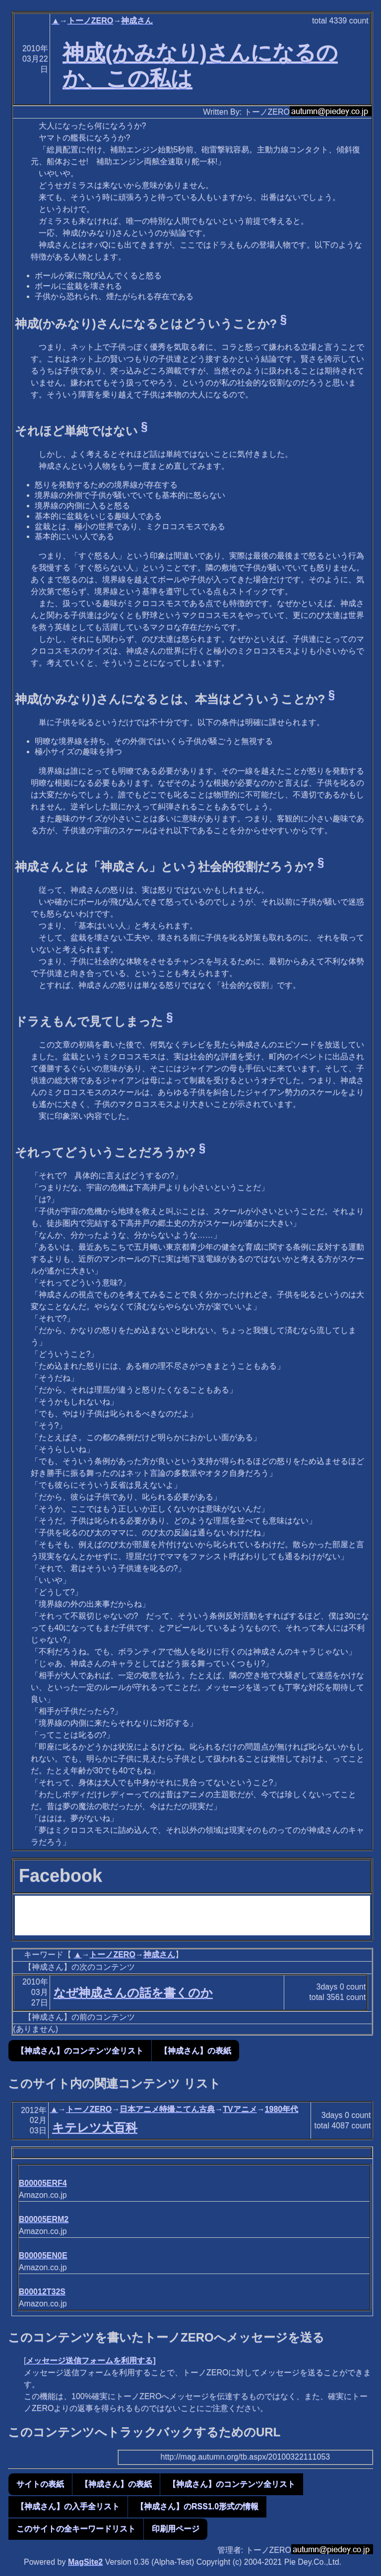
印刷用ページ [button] (175, 2528)
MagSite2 (85, 2562)
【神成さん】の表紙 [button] (195, 2050)
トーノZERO (90, 20)
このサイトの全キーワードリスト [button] (75, 2528)
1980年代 (282, 2109)
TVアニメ (239, 2109)
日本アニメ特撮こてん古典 (167, 2109)
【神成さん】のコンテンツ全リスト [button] (79, 2050)
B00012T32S (42, 2291)
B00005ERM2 (44, 2219)
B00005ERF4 (43, 2183)
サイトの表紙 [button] (40, 2484)
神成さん (137, 20)
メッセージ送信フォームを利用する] (90, 2360)
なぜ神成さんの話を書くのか (133, 1992)
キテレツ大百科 (94, 2127)
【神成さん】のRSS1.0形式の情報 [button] (197, 2506)
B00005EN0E (43, 2255)
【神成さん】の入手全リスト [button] (68, 2506)
